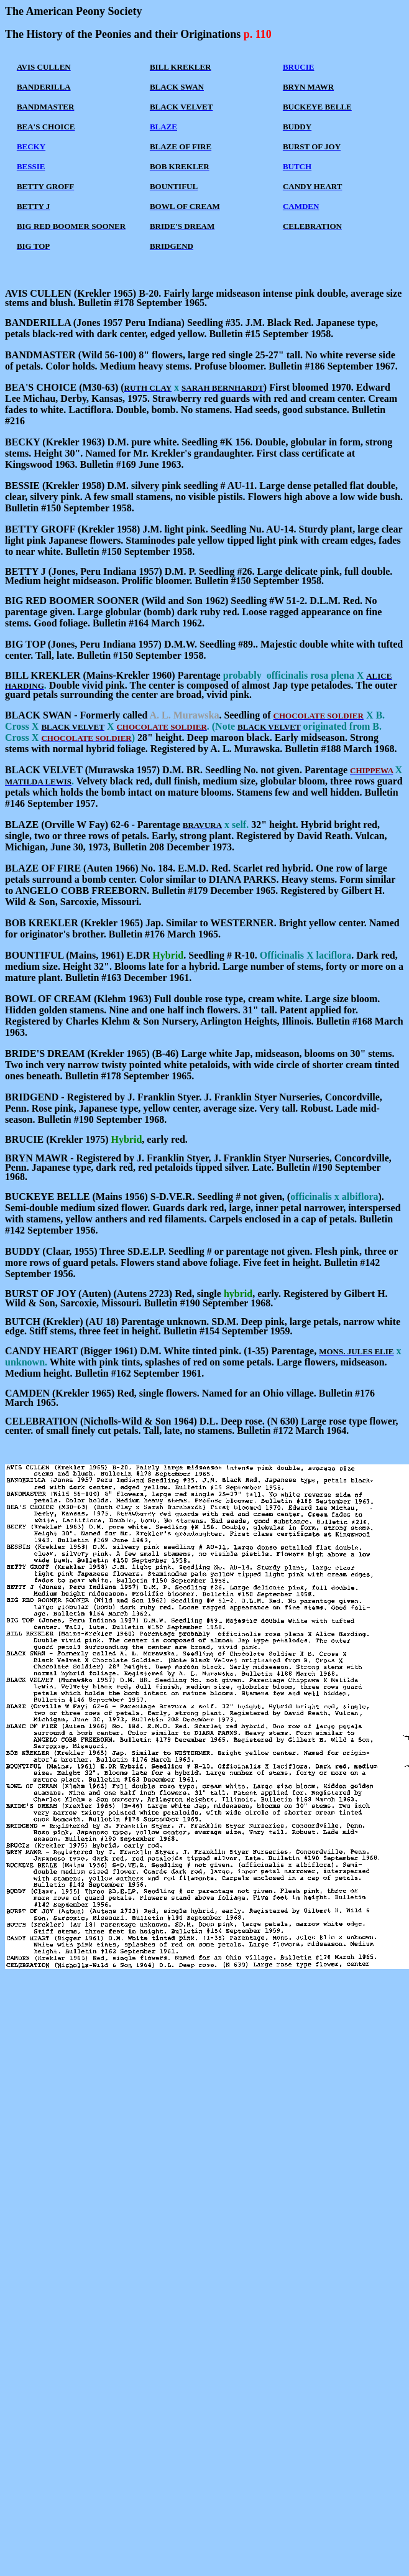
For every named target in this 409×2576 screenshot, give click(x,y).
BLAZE (163, 126)
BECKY (31, 146)
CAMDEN (301, 206)
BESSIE (31, 166)
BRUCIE (299, 67)
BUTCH (297, 166)
